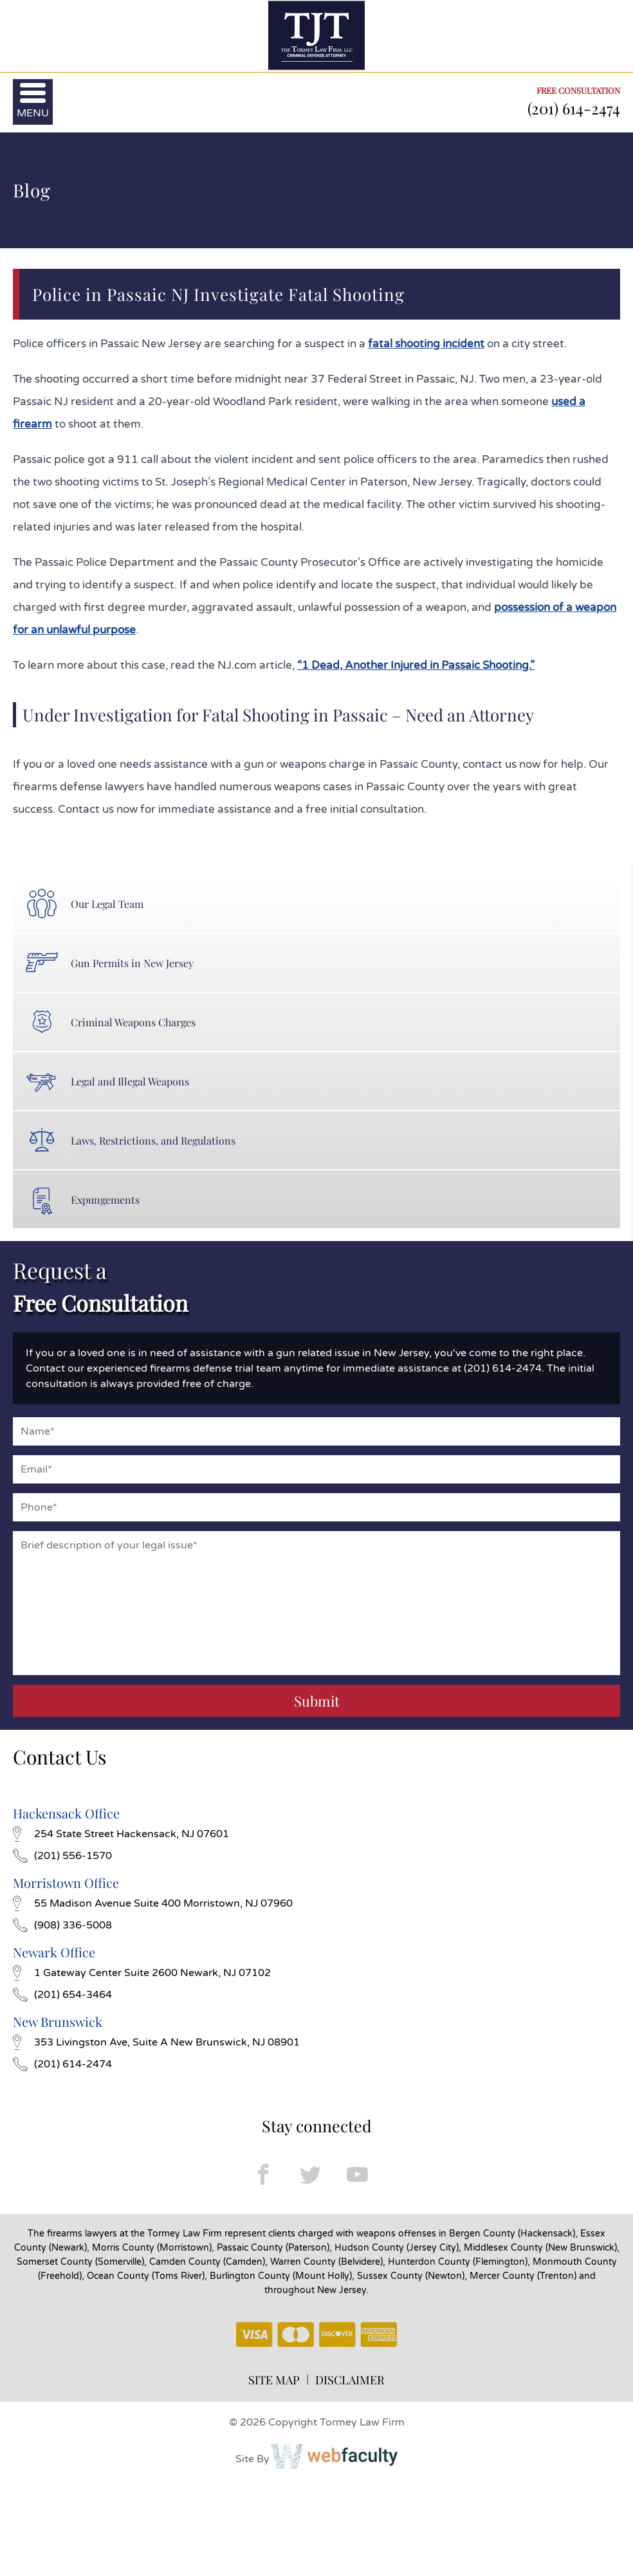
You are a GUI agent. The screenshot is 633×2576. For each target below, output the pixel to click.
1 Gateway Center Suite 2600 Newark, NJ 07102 (142, 1973)
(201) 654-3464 (62, 1994)
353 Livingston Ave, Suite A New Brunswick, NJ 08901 (156, 2042)
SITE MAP (274, 2380)
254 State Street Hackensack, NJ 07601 (121, 1834)
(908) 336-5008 (62, 1925)
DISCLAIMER (350, 2380)
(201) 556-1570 (62, 1856)
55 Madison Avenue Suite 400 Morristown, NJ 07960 (153, 1903)
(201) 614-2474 (574, 108)
